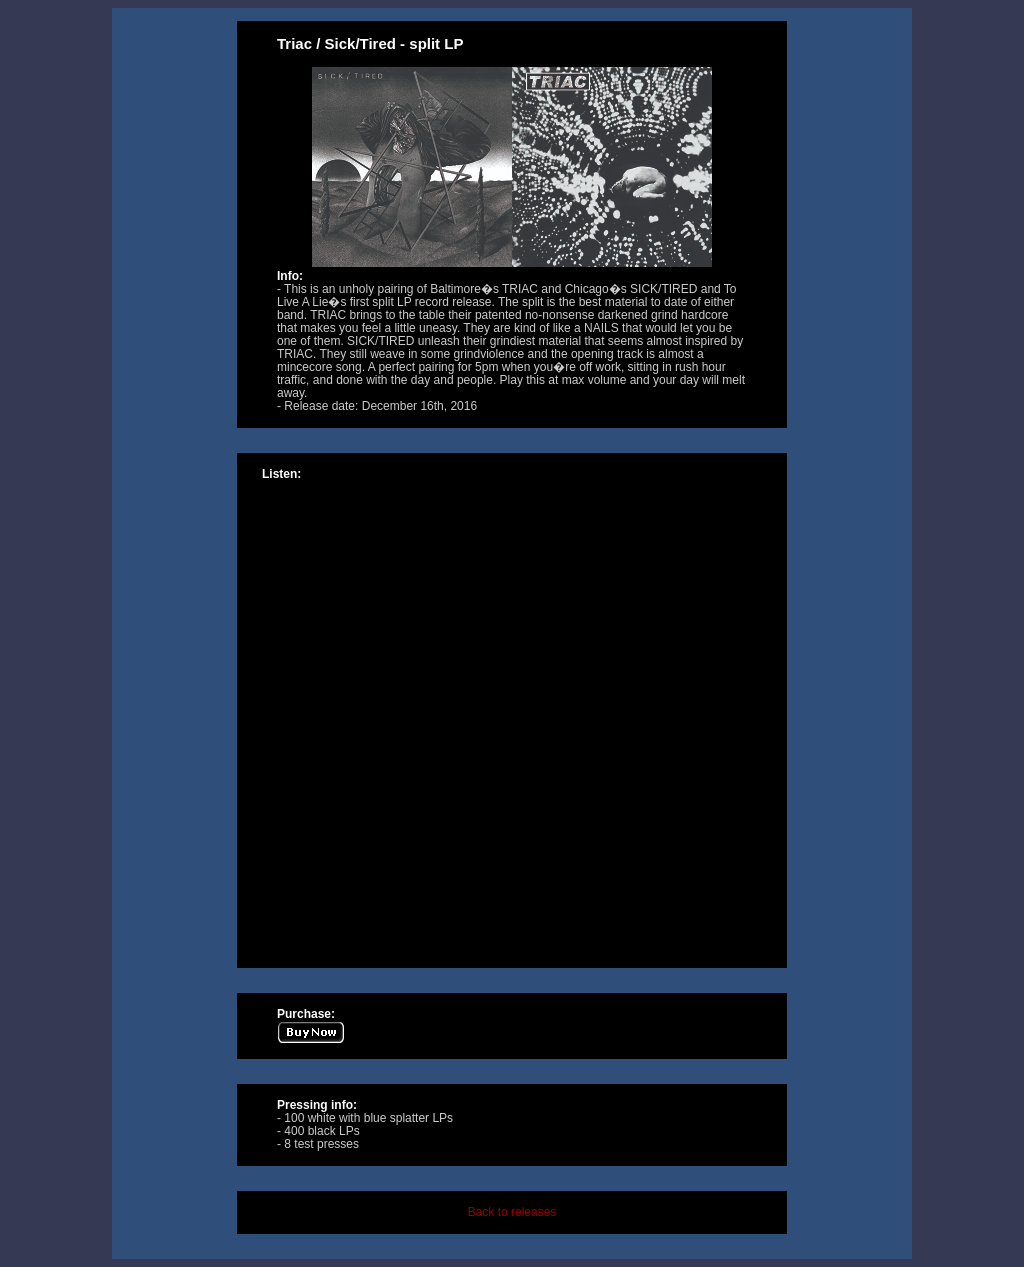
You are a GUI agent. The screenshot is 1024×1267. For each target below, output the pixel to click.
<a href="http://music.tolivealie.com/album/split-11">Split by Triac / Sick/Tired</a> (512, 717)
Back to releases (512, 1212)
